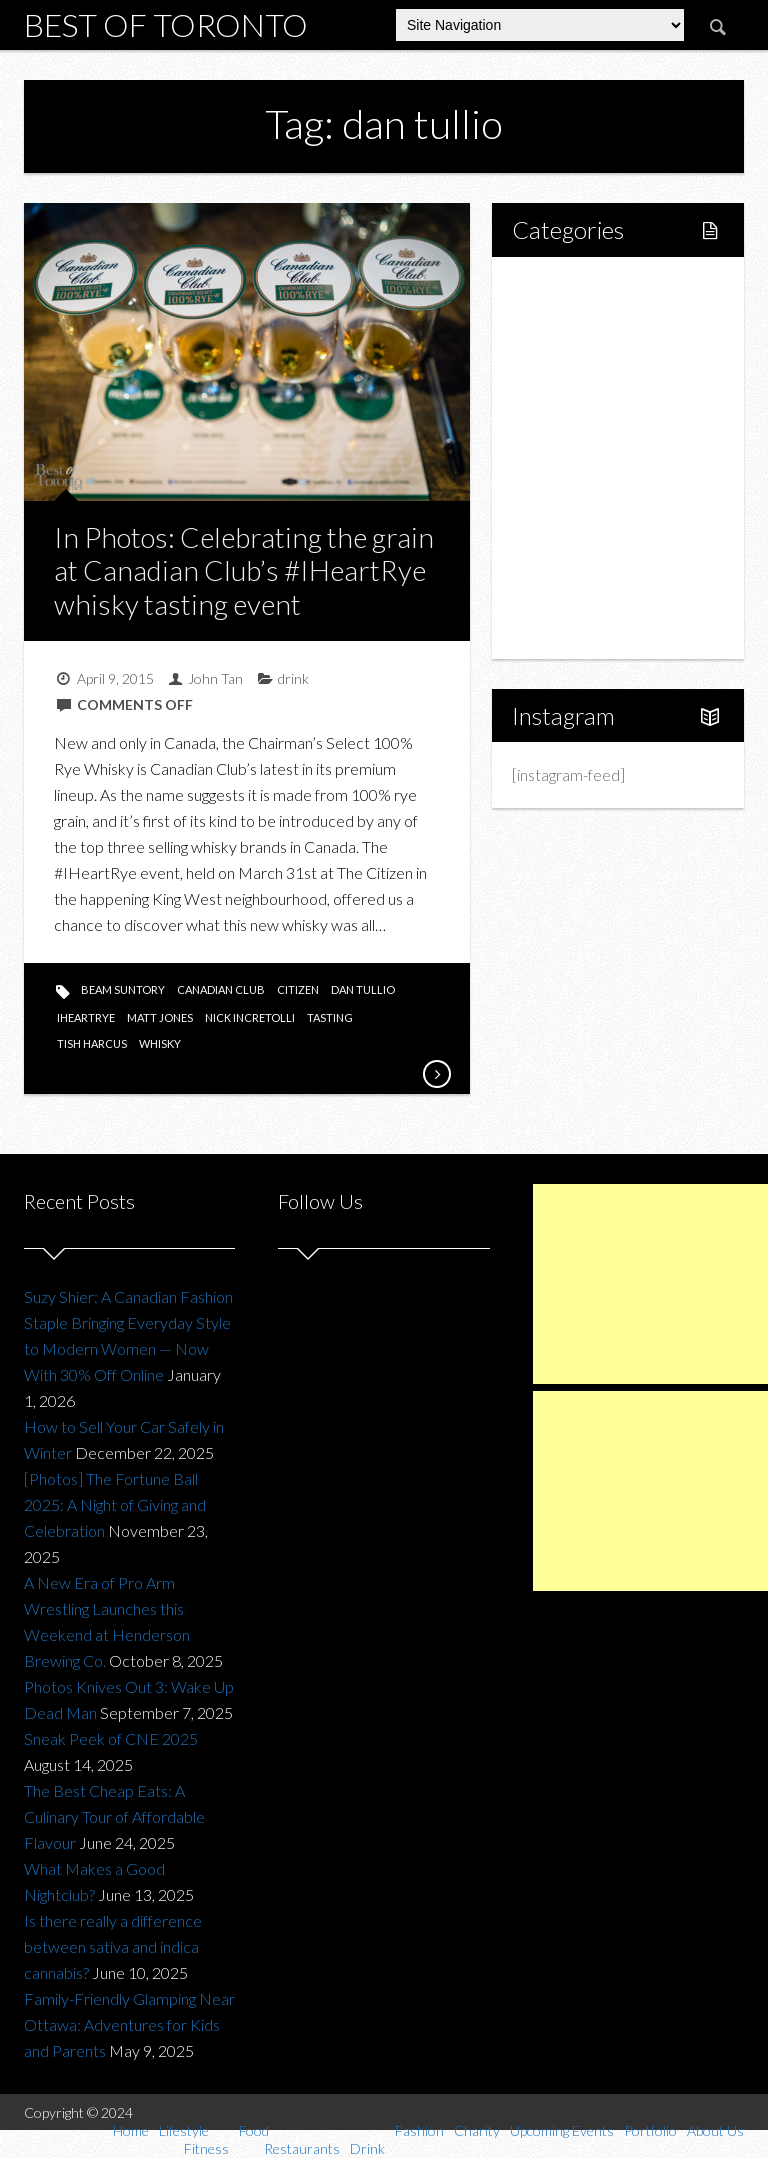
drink (293, 678)
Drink (573, 457)
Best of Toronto (166, 24)
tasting (330, 1017)
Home (556, 287)
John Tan (215, 678)
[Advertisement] (650, 1284)
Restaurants (595, 423)
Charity (559, 525)
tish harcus (92, 1043)
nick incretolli (250, 1017)
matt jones (160, 1017)
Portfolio (564, 593)
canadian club (221, 989)
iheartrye (86, 1017)
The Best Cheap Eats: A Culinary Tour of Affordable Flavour (114, 1816)
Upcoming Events (593, 559)
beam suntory (123, 989)
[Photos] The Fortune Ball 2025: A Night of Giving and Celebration (115, 1504)
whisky (160, 1043)
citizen (298, 989)
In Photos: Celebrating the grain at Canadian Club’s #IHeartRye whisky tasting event (244, 570)
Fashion (560, 491)
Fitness (579, 355)
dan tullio (363, 989)
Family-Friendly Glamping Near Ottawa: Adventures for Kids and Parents (129, 2024)
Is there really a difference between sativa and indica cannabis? (113, 1946)
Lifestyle (563, 321)
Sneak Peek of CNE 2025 (111, 1738)
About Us (565, 627)
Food (552, 389)
